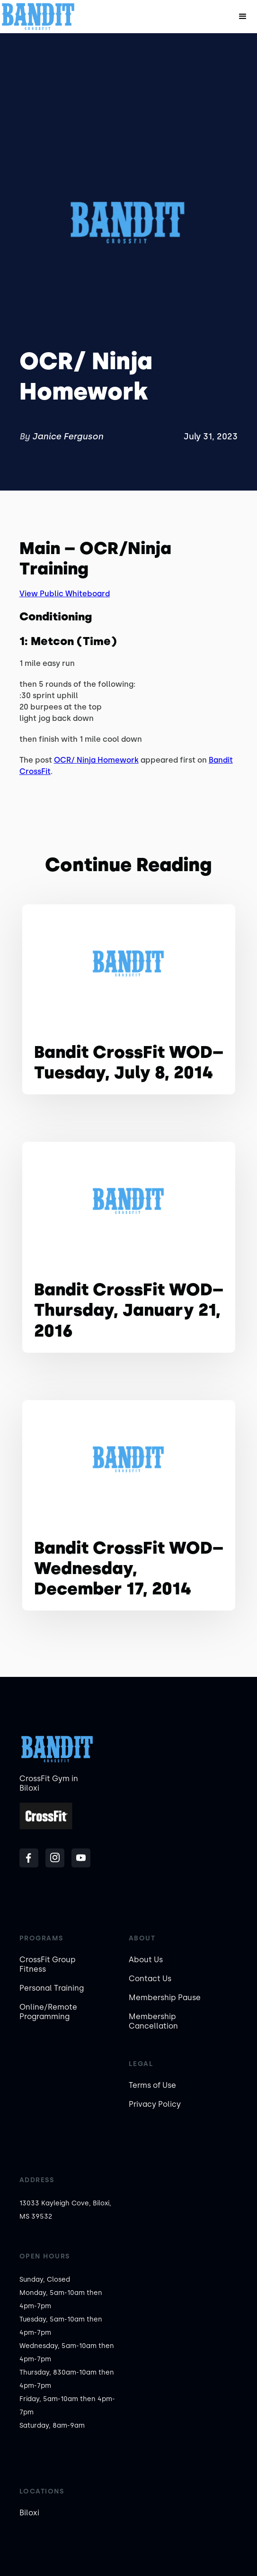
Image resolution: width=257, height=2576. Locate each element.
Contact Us (150, 1978)
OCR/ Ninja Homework (96, 760)
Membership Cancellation (153, 2021)
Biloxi (29, 2512)
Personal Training (51, 1988)
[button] (243, 16)
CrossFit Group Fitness (47, 1964)
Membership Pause (165, 1997)
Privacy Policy (155, 2104)
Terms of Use (152, 2085)
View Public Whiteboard (64, 593)
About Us (146, 1959)
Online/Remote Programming (48, 2012)
